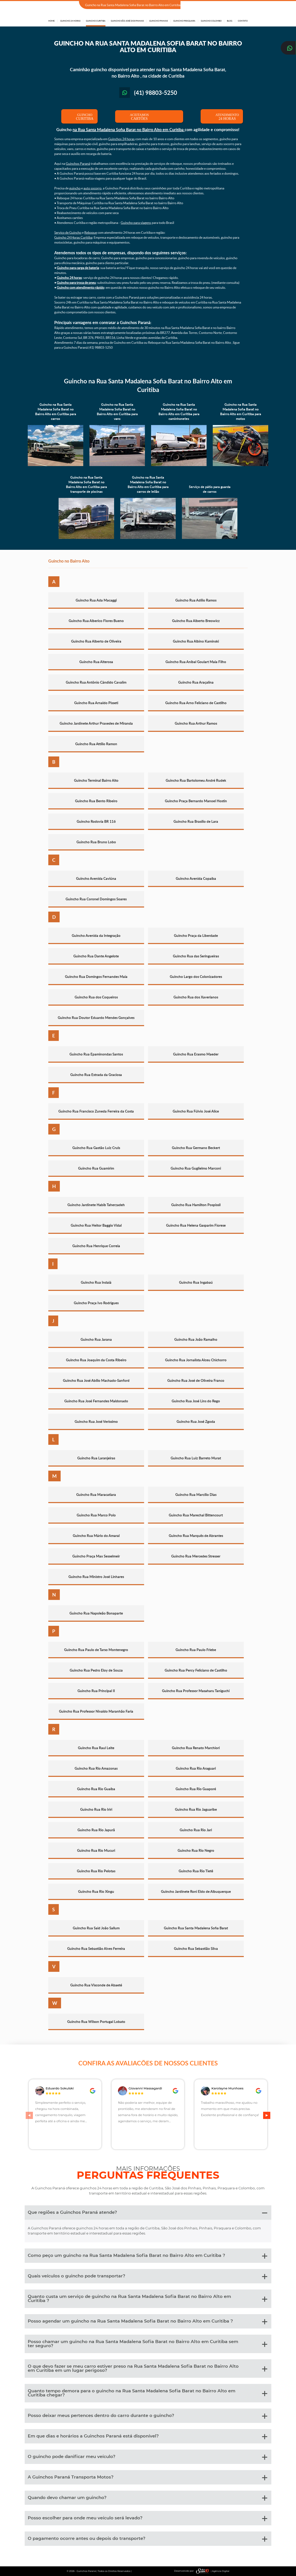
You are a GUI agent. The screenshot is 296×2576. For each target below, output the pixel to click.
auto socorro (92, 188)
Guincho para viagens (136, 223)
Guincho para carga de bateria (78, 268)
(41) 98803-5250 (236, 5)
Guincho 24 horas (69, 278)
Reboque (90, 232)
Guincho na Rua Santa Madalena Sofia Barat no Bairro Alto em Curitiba (148, 385)
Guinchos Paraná (78, 163)
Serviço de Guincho (67, 232)
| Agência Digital (211, 2571)
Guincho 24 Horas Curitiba (73, 237)
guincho (75, 188)
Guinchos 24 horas (121, 139)
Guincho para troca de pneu (76, 282)
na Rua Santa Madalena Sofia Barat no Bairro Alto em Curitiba (129, 129)
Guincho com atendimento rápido (80, 287)
